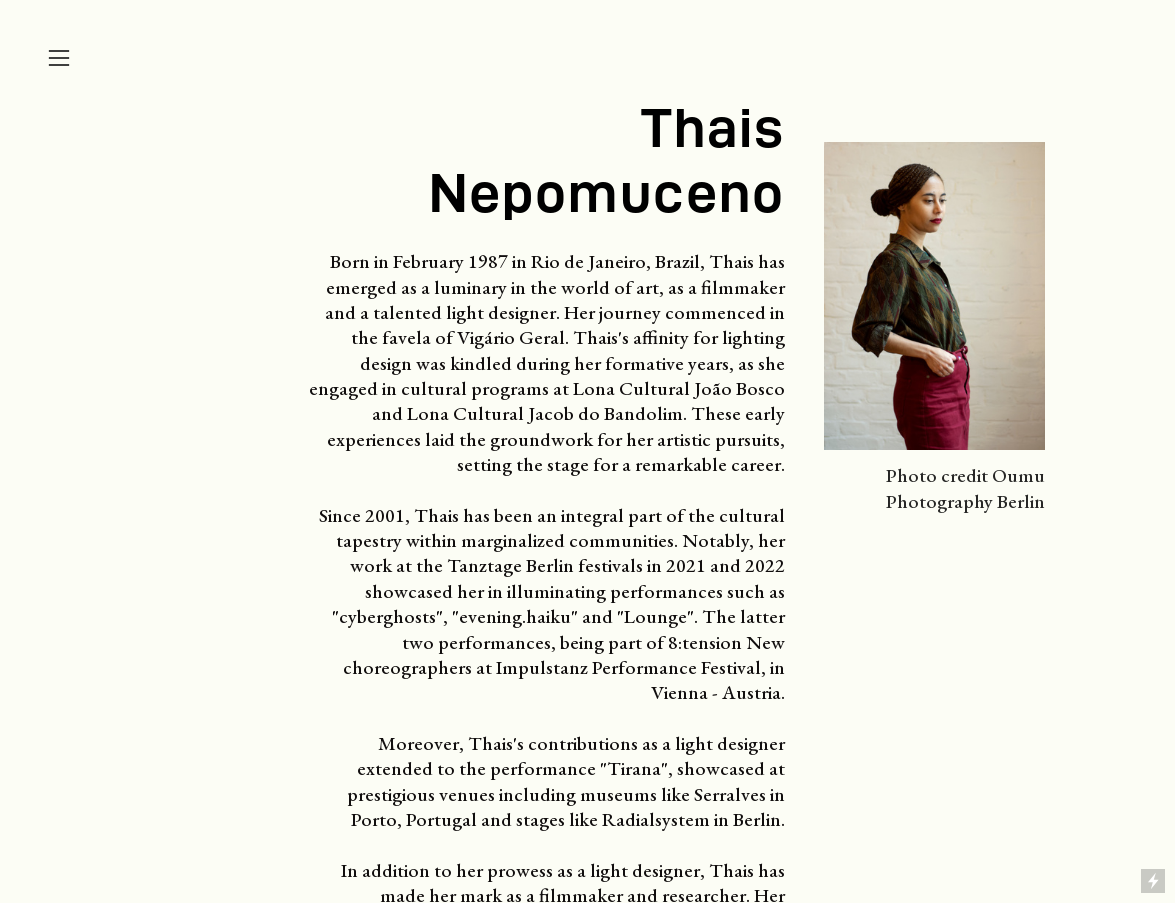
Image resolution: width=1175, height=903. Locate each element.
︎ (59, 58)
